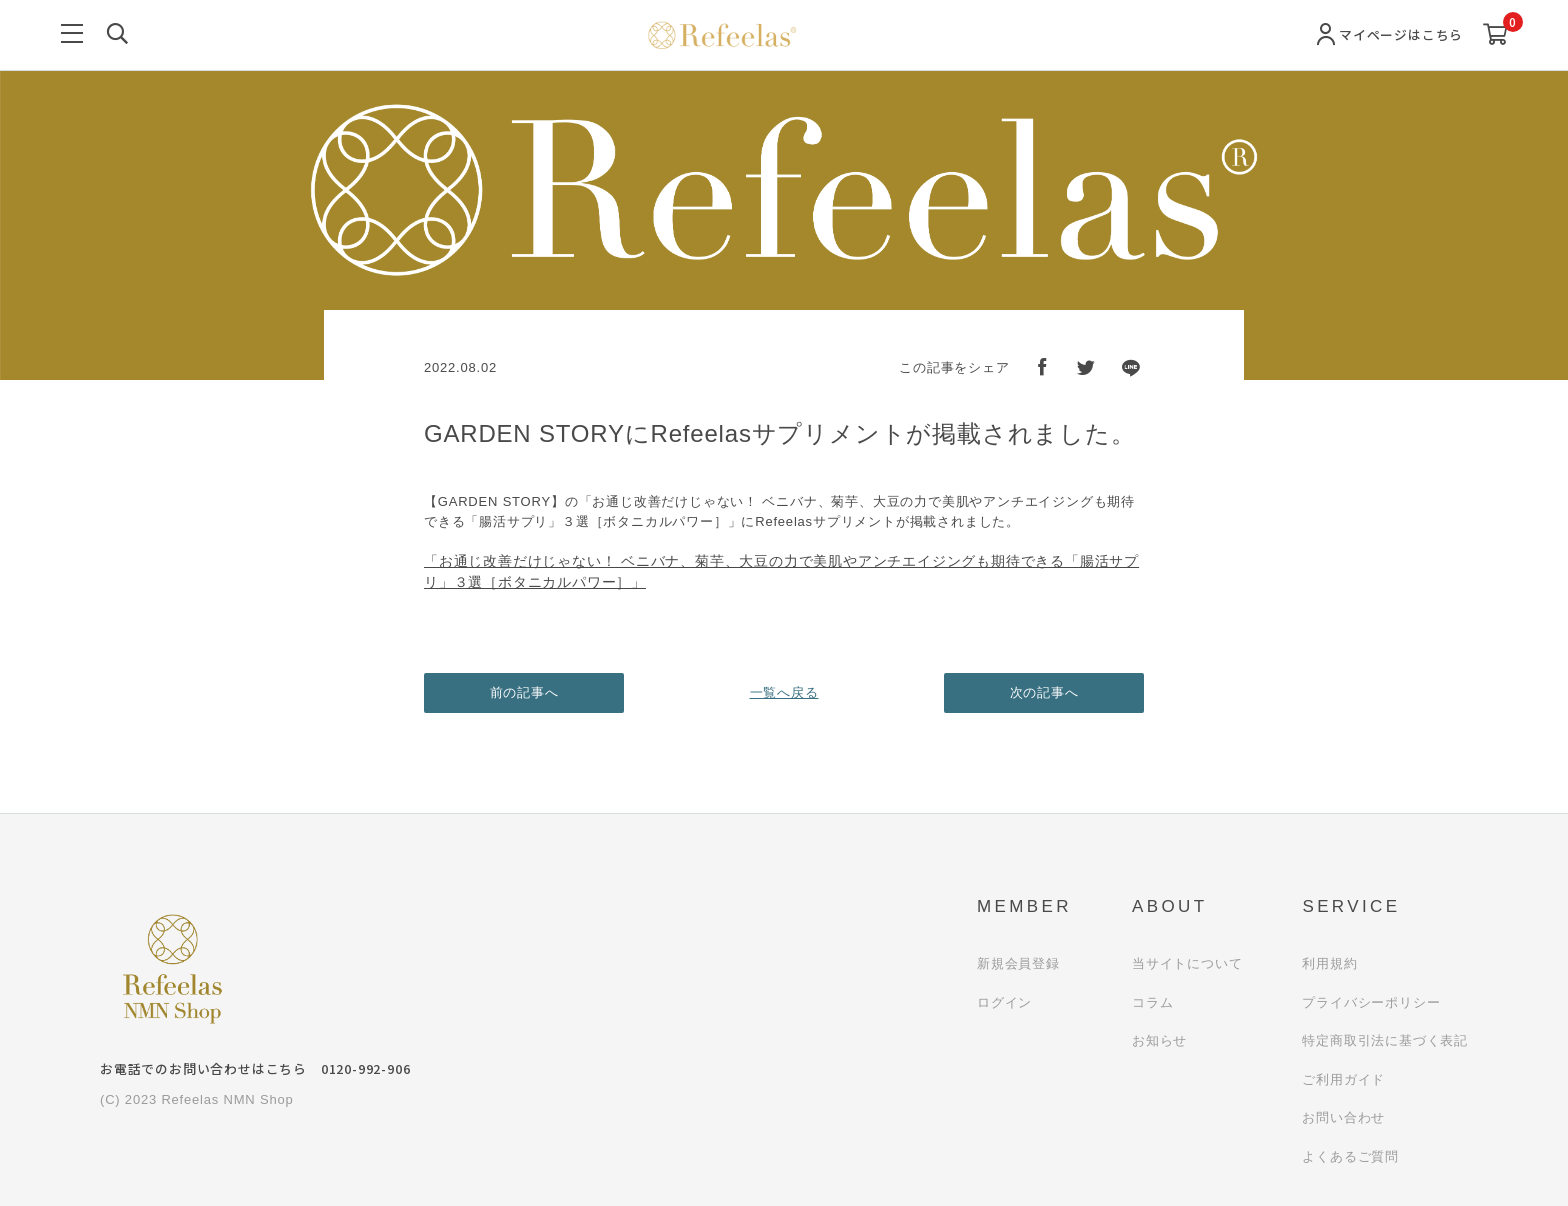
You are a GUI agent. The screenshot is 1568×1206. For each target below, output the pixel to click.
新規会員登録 (1018, 963)
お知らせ (1159, 1040)
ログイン (1004, 1002)
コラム (1152, 1002)
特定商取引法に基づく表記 (1385, 1040)
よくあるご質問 (1350, 1156)
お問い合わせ (1343, 1117)
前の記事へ (524, 692)
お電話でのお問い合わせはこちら (255, 1068)
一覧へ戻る (784, 692)
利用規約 (1329, 963)
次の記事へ (1044, 692)
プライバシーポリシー (1371, 1002)
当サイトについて (1187, 963)
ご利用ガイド (1343, 1079)
